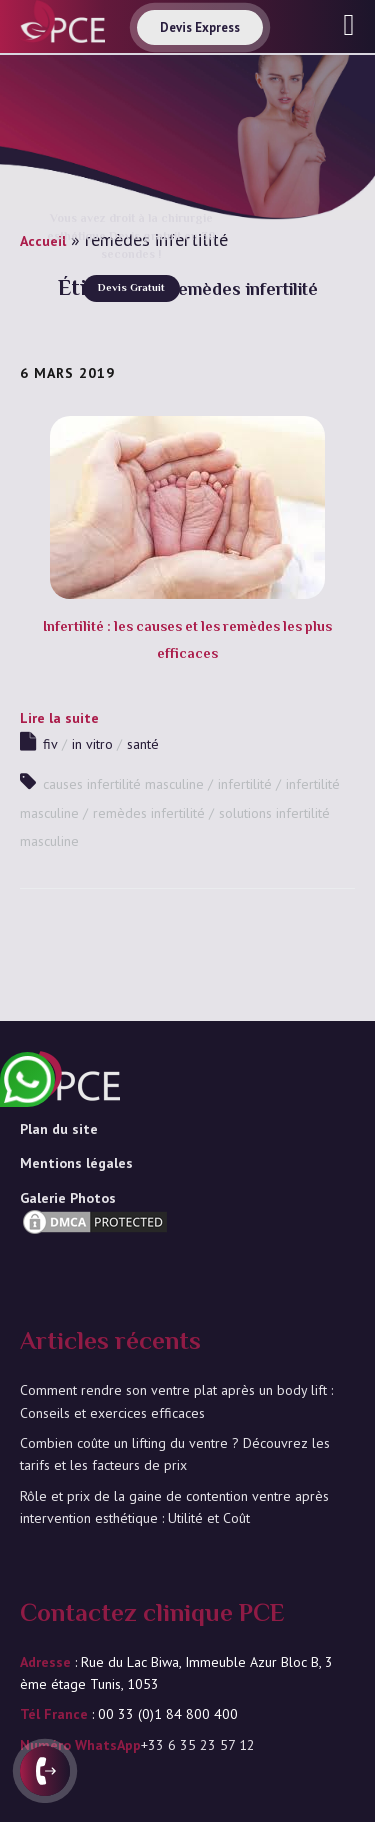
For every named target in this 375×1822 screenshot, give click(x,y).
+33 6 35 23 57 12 (198, 1745)
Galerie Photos (68, 1198)
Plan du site (59, 1129)
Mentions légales (76, 1163)
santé (143, 744)
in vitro (92, 744)
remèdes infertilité (149, 813)
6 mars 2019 (67, 373)
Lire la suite (59, 718)
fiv (50, 744)
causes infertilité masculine (123, 784)
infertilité (245, 784)
